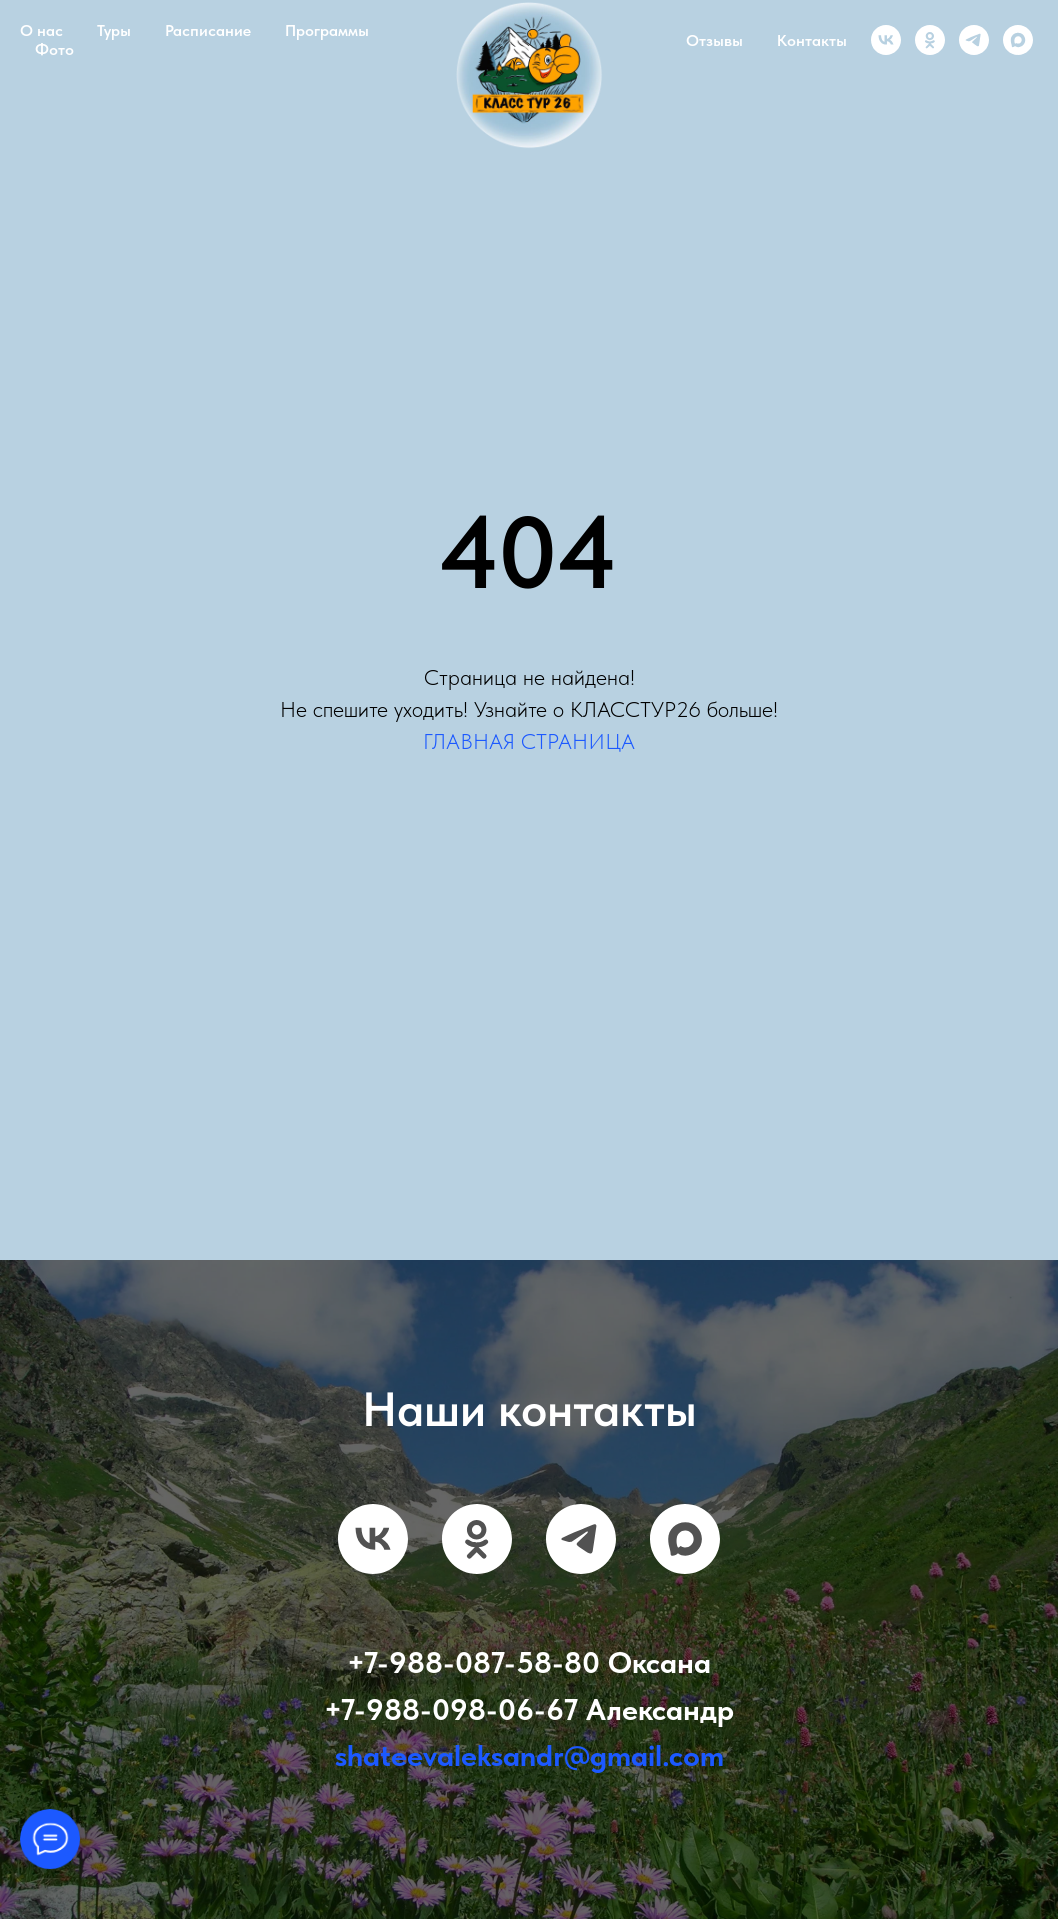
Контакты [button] (812, 40)
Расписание (208, 30)
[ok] (930, 40)
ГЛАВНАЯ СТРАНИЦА (529, 741)
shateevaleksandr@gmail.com (529, 1755)
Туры (114, 30)
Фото (54, 49)
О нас (41, 30)
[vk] (886, 40)
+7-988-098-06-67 (451, 1709)
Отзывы (714, 40)
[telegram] (974, 40)
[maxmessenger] (1018, 40)
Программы (327, 30)
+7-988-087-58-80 (473, 1662)
